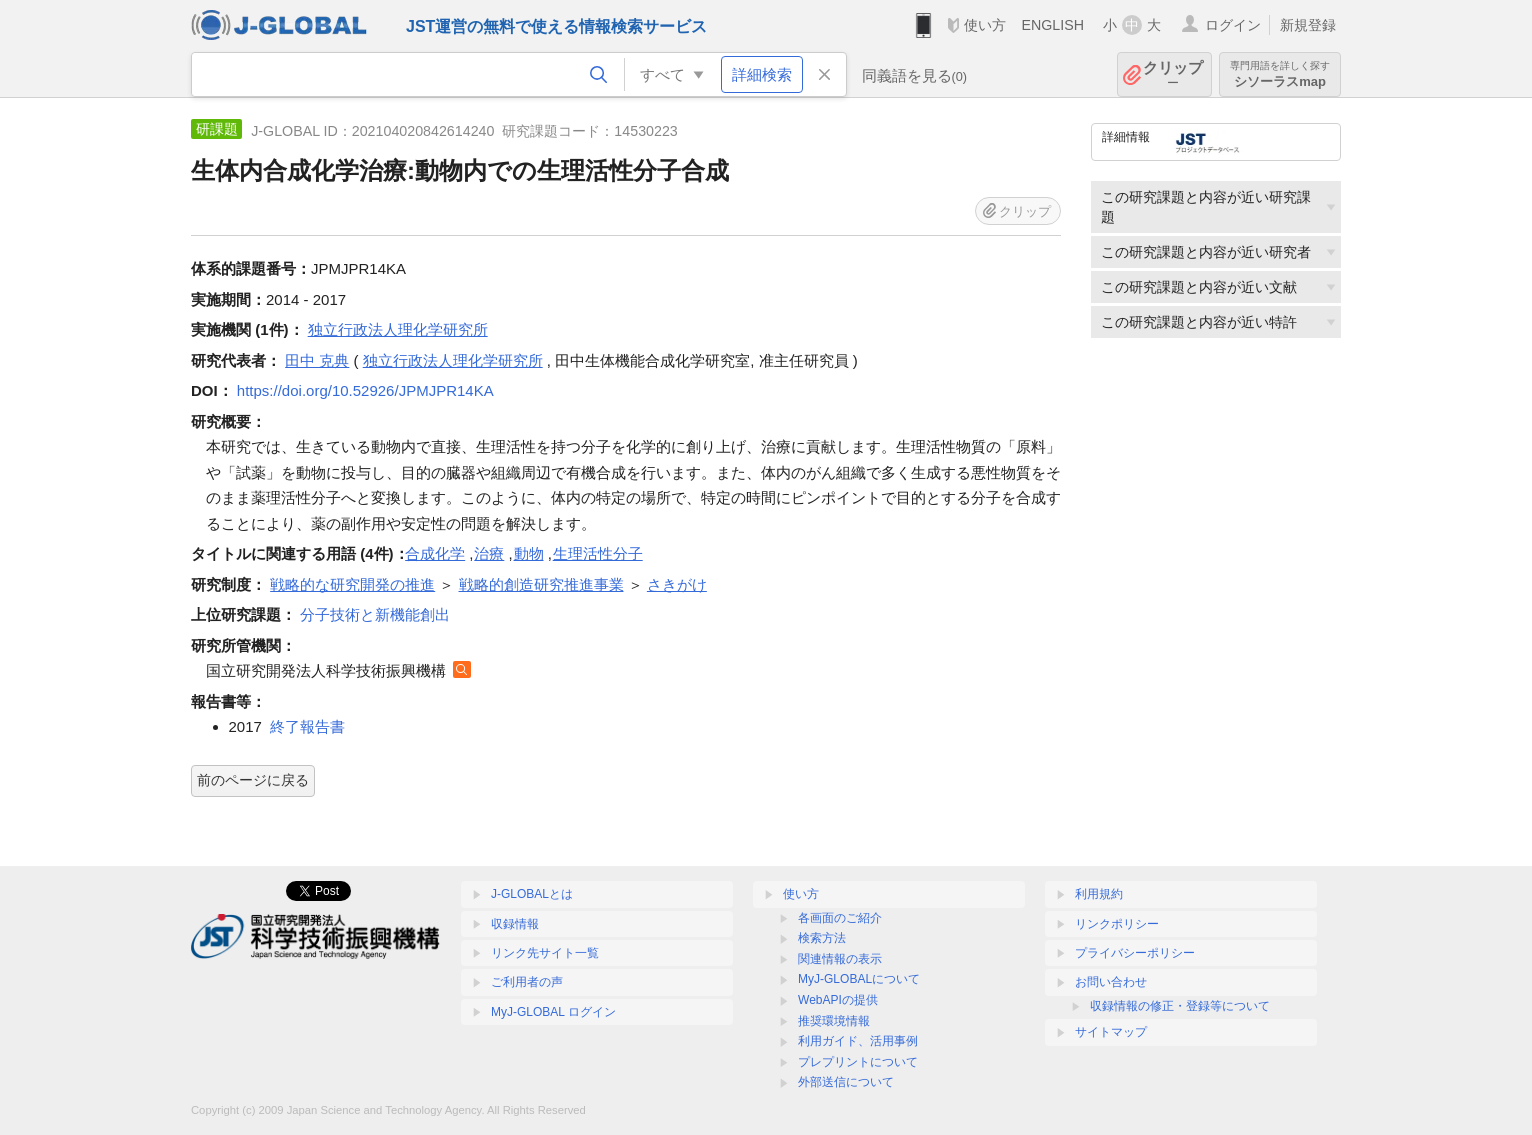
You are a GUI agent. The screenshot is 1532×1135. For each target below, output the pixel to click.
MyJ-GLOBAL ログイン (553, 1012)
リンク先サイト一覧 (545, 953)
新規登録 (1308, 25)
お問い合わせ (1111, 982)
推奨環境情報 (834, 1021)
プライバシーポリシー (1135, 953)
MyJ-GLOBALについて (859, 979)
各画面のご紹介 (840, 918)
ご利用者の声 (527, 982)
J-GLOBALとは (532, 894)
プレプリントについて (858, 1062)
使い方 (985, 25)
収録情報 (515, 924)
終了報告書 (307, 726)
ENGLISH (1052, 25)
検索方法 (822, 938)
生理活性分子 (598, 553)
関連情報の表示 (840, 959)
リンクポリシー (1117, 924)
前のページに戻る (253, 780)
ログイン (1233, 25)
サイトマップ (1111, 1032)
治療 (489, 553)
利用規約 (1099, 894)
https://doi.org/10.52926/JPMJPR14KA (365, 390)
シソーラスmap (1280, 74)
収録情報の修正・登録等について (1180, 1006)
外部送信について (846, 1082)
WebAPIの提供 (838, 1000)
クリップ (1173, 74)
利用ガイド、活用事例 (858, 1041)
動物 (529, 553)
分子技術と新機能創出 (375, 614)
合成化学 (435, 553)
